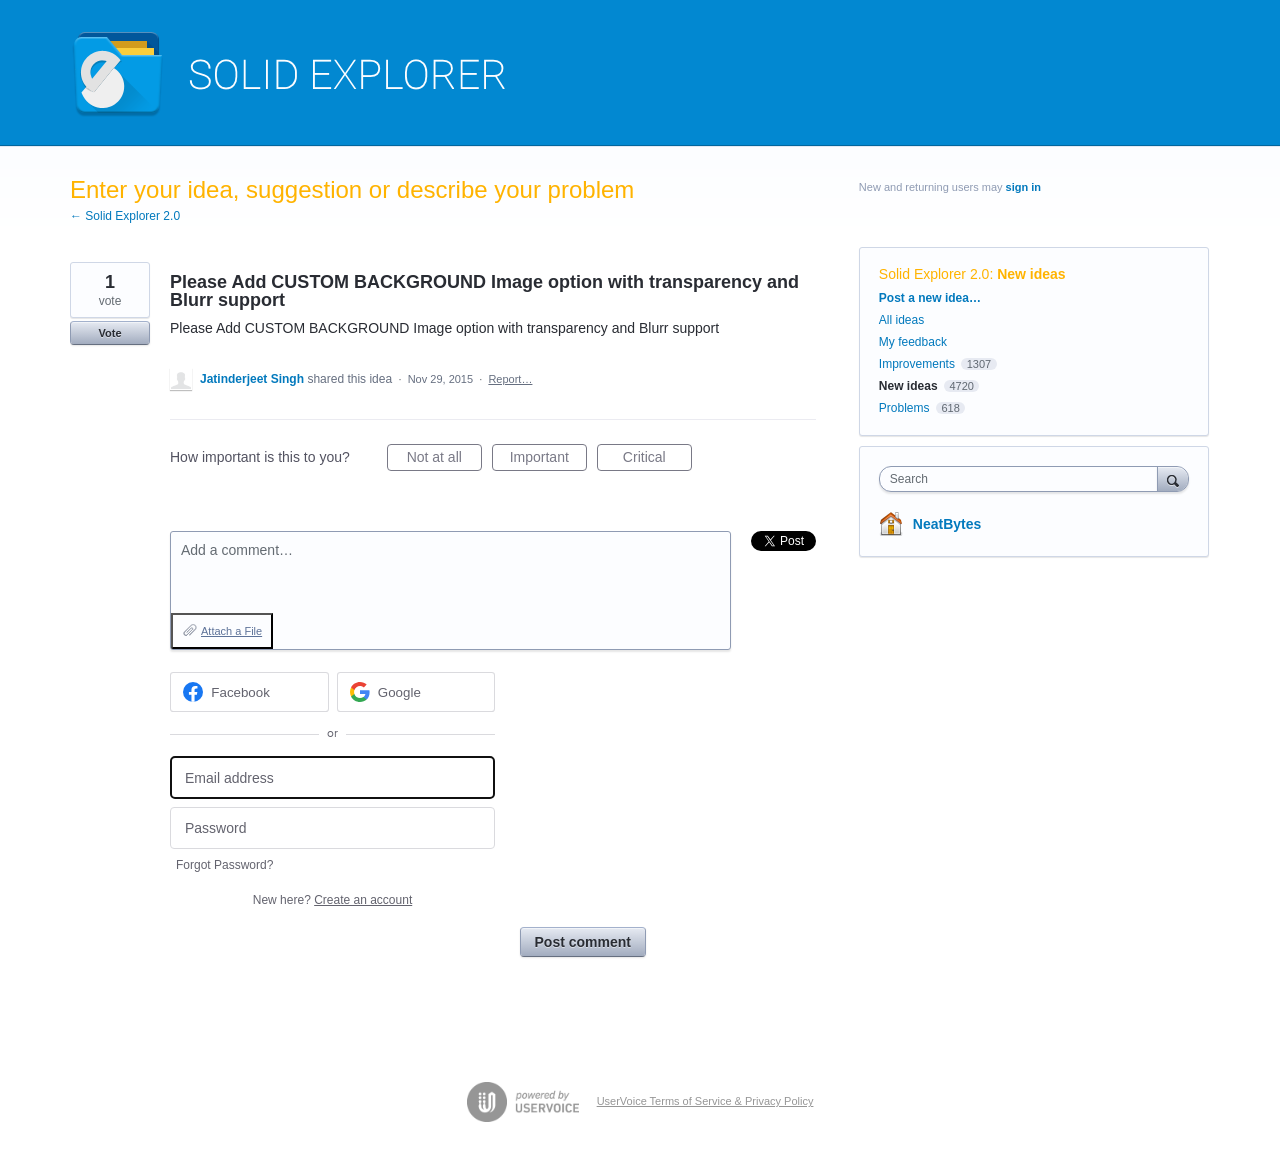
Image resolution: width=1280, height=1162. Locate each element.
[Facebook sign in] (249, 692)
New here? (332, 900)
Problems (904, 408)
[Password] (332, 828)
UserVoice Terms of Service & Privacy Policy (705, 1101)
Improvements (917, 364)
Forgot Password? (224, 865)
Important (548, 460)
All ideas (901, 320)
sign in (1023, 187)
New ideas (1031, 274)
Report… (510, 379)
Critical (657, 460)
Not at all (444, 460)
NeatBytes (947, 524)
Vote (109, 333)
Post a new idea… (930, 298)
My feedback (913, 342)
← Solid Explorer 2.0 (125, 216)
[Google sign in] (416, 692)
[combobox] (1023, 479)
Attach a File (231, 631)
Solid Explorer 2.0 (934, 274)
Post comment (583, 942)
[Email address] (332, 777)
